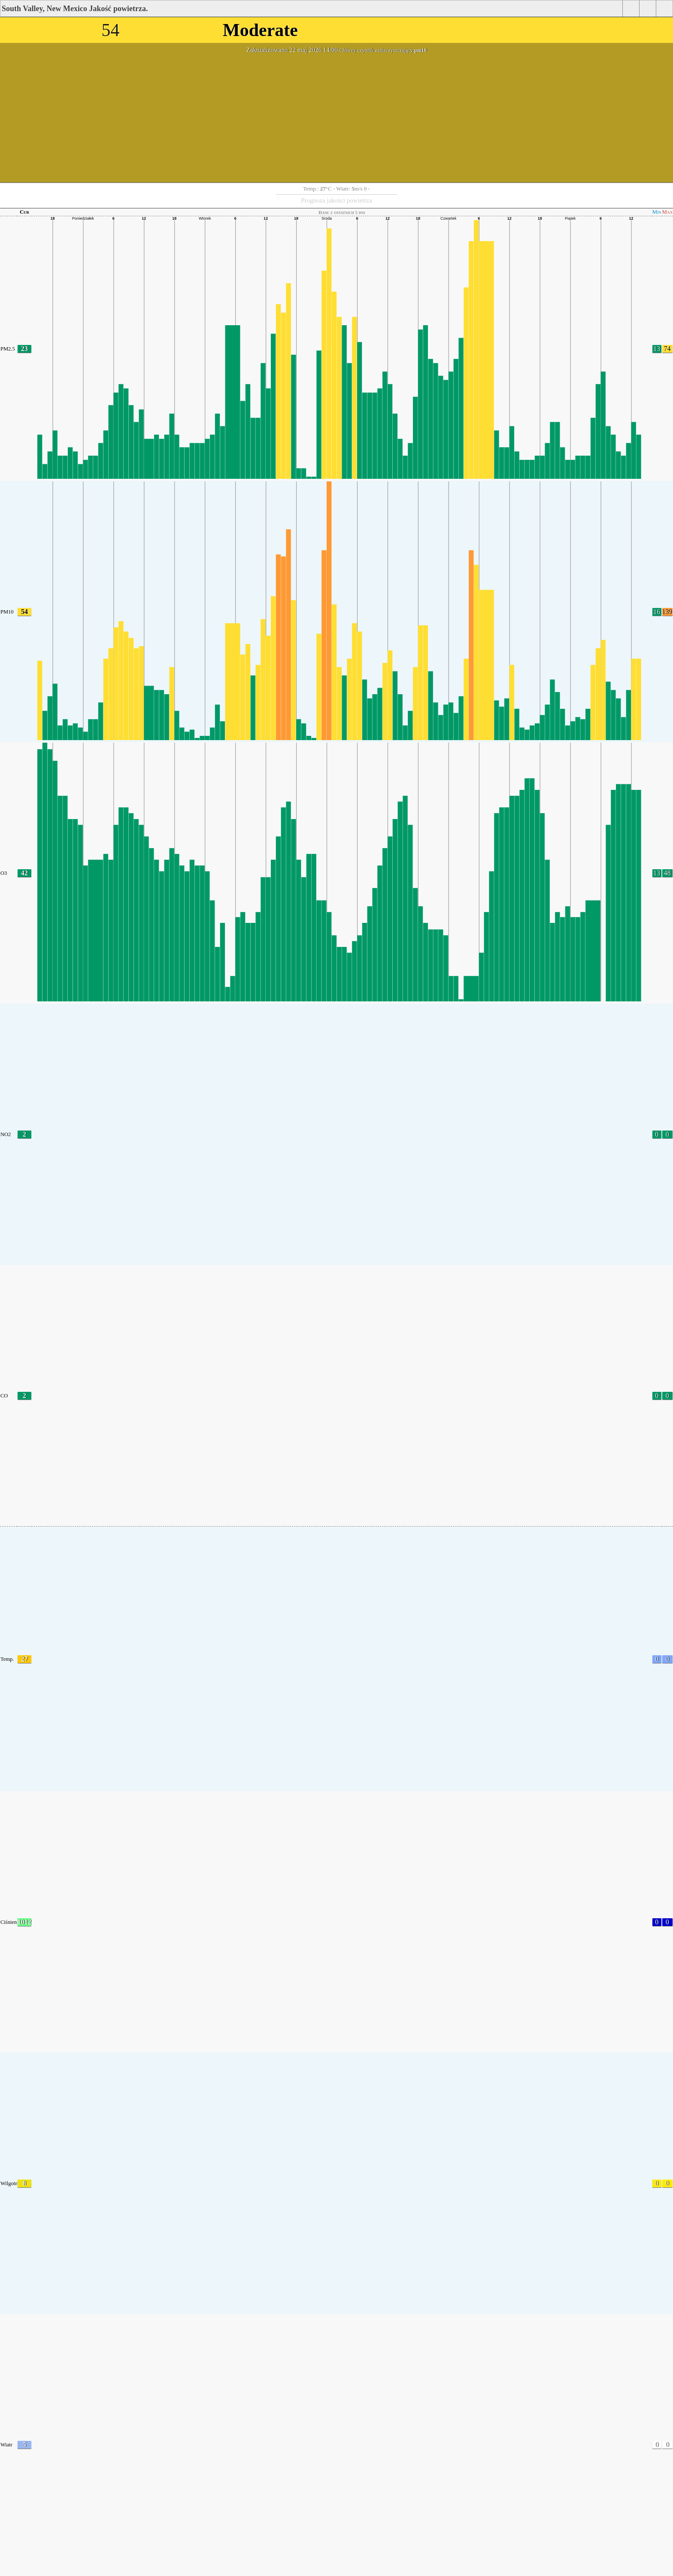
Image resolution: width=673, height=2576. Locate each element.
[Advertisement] (336, 118)
